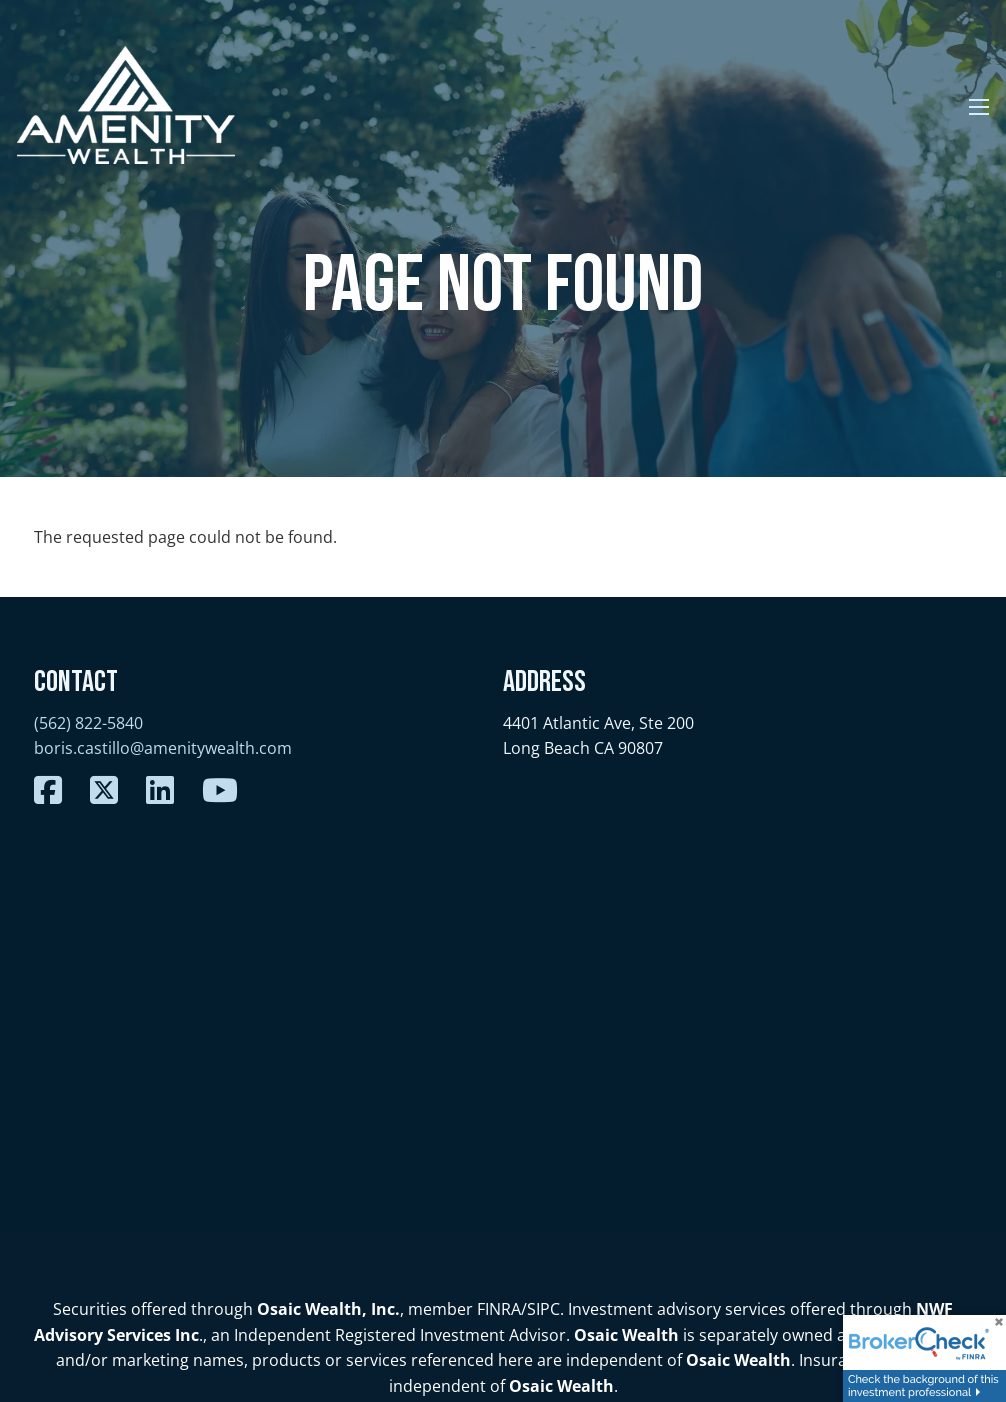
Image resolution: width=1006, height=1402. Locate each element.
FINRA (499, 1309)
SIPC (543, 1309)
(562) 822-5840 (88, 723)
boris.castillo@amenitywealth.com (163, 748)
